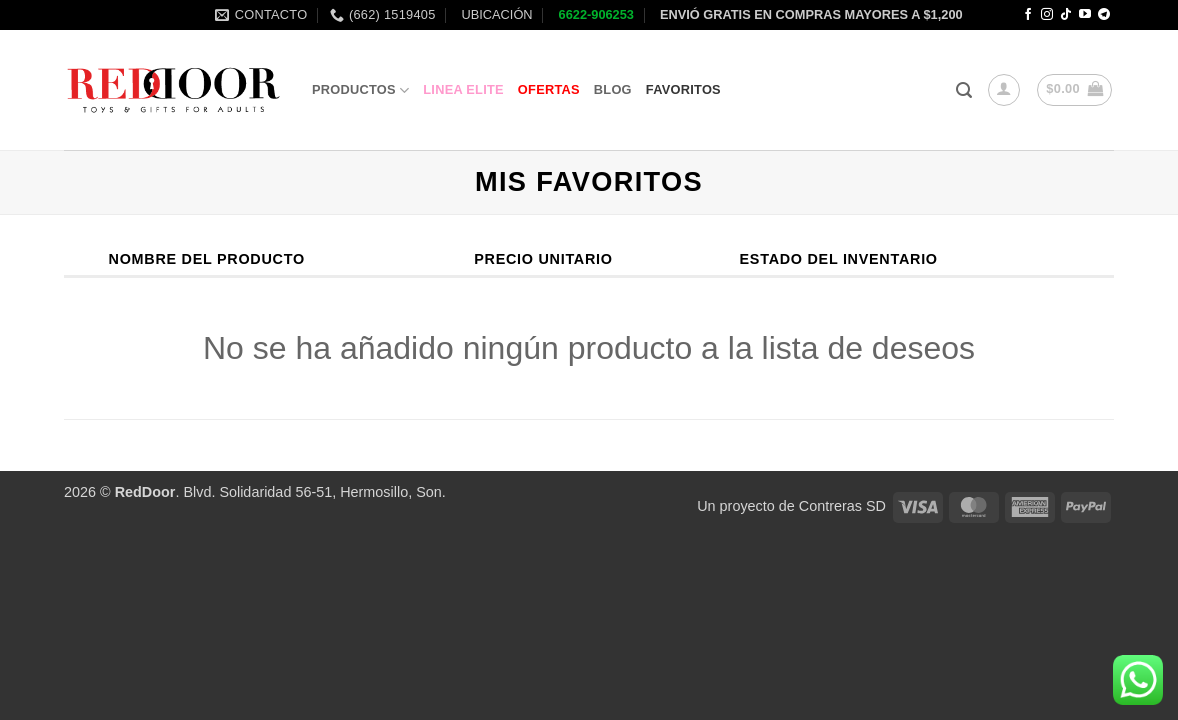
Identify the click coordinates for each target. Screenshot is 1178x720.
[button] (964, 90)
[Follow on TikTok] (1066, 15)
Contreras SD (842, 506)
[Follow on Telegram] (1104, 15)
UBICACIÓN (495, 14)
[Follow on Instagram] (1047, 15)
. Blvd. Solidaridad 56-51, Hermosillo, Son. (280, 492)
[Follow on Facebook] (1028, 15)
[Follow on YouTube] (1085, 15)
